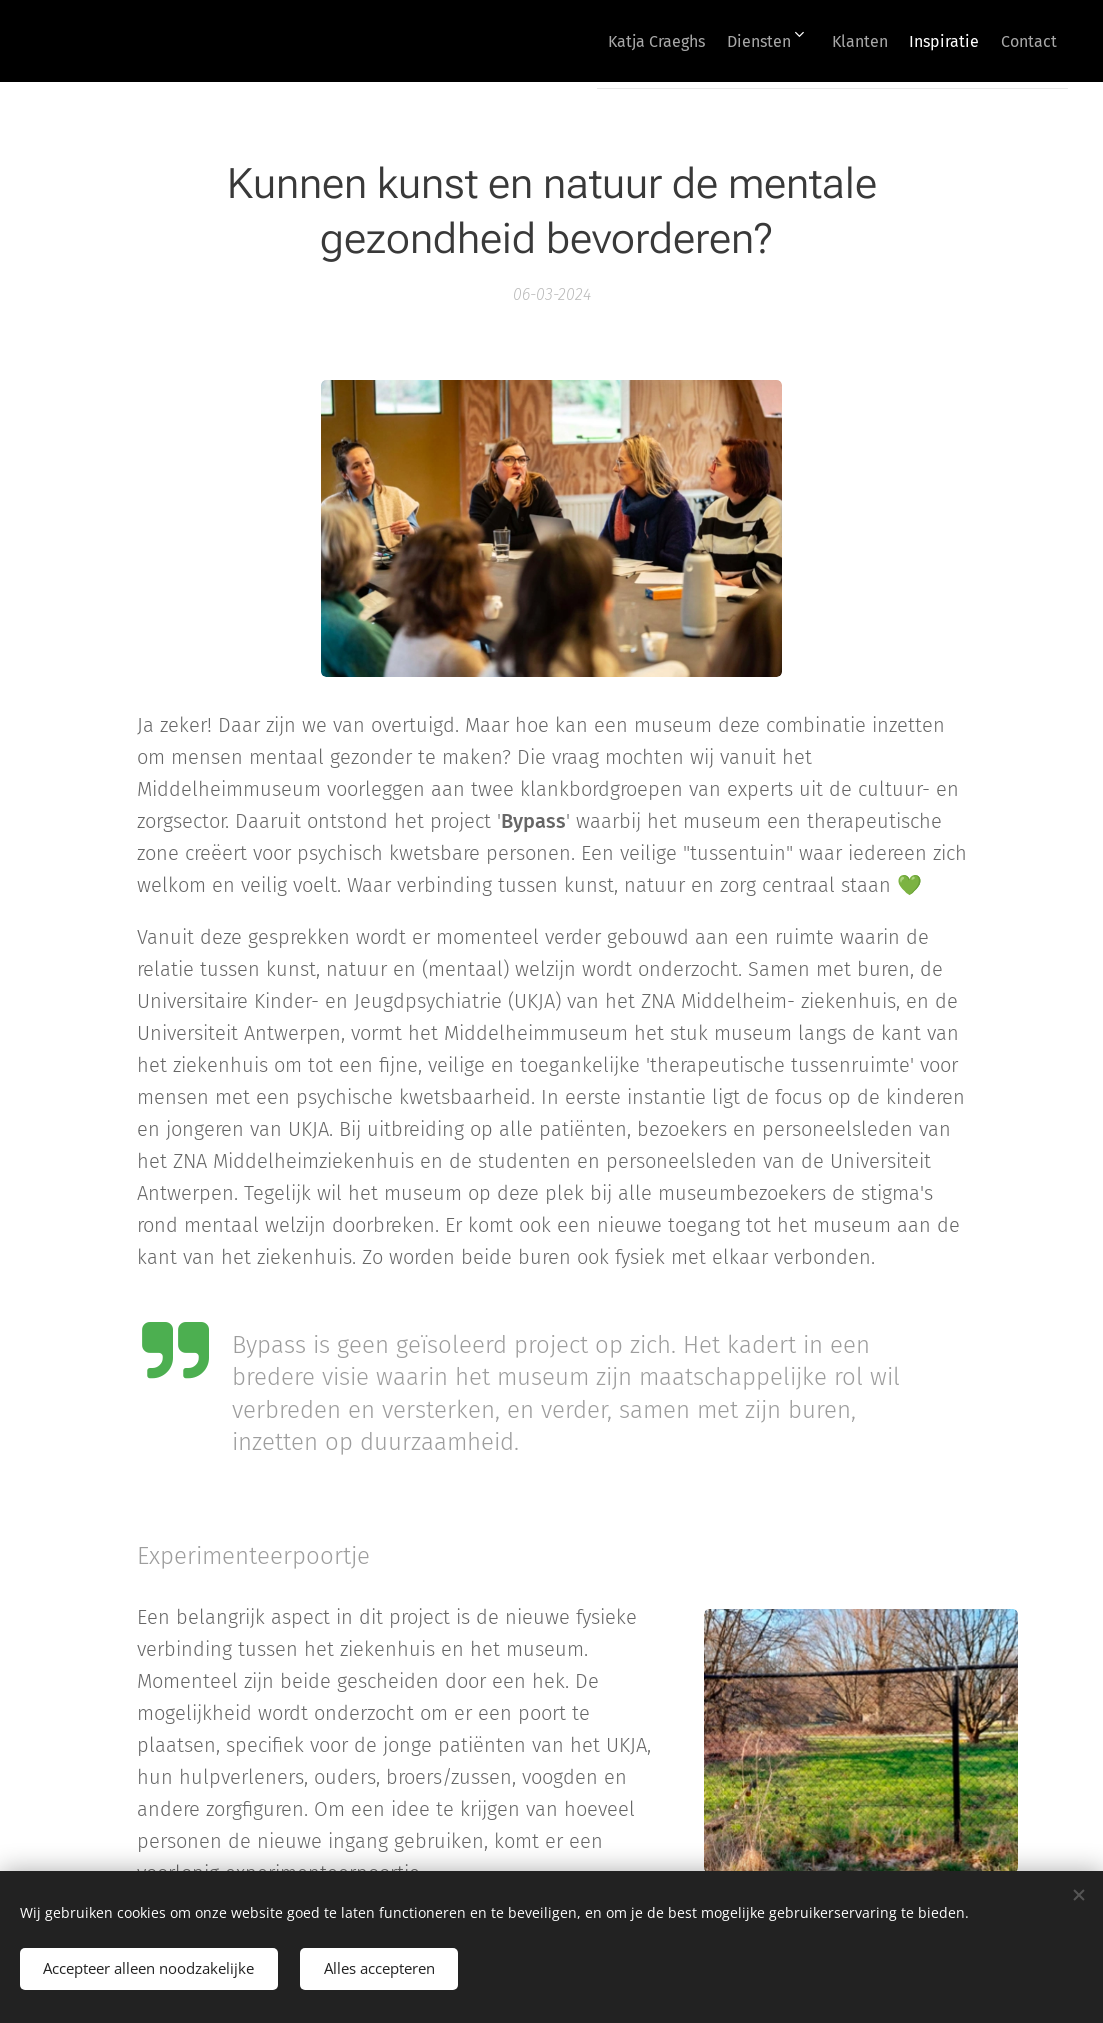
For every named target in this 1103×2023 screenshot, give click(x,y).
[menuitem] (597, 41)
